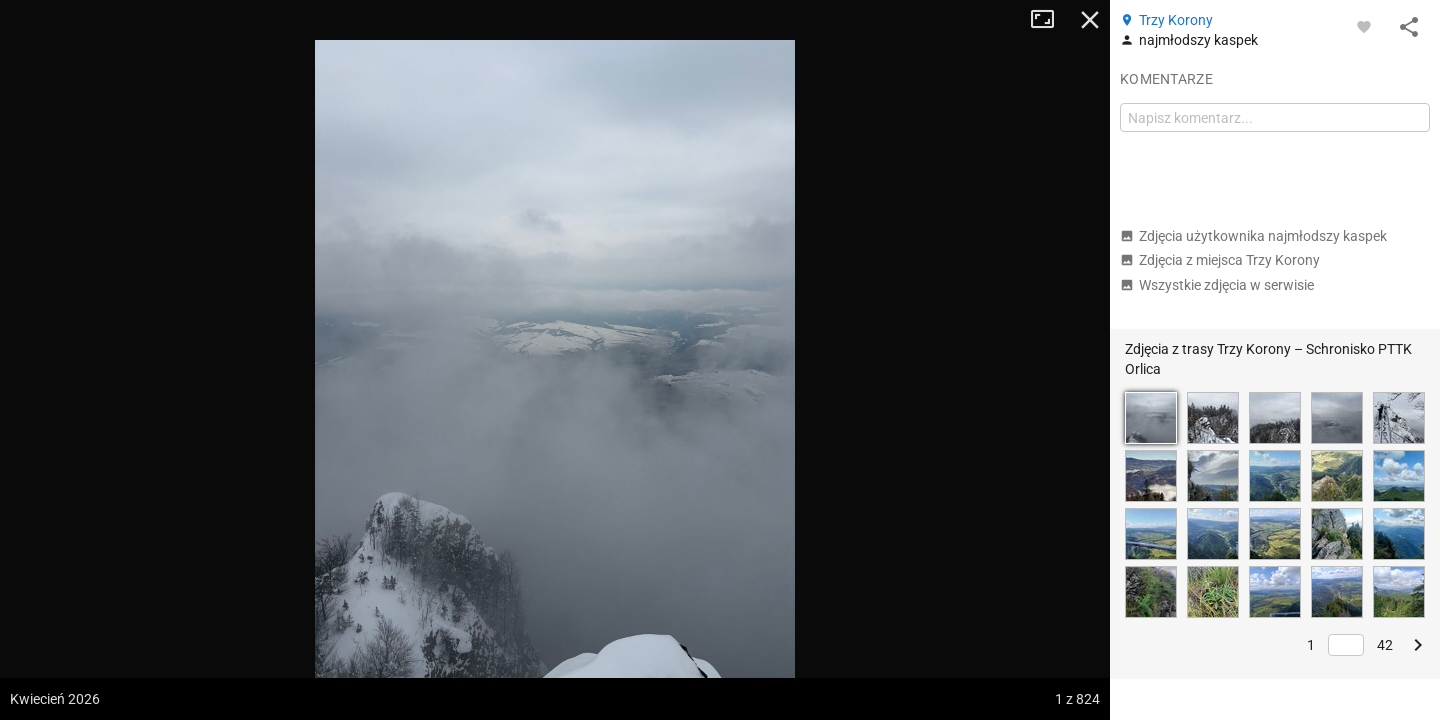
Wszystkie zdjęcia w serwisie (1217, 285)
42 (1385, 645)
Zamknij (1090, 20)
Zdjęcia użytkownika (1253, 236)
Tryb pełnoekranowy (1050, 20)
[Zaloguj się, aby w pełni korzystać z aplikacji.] (1364, 26)
